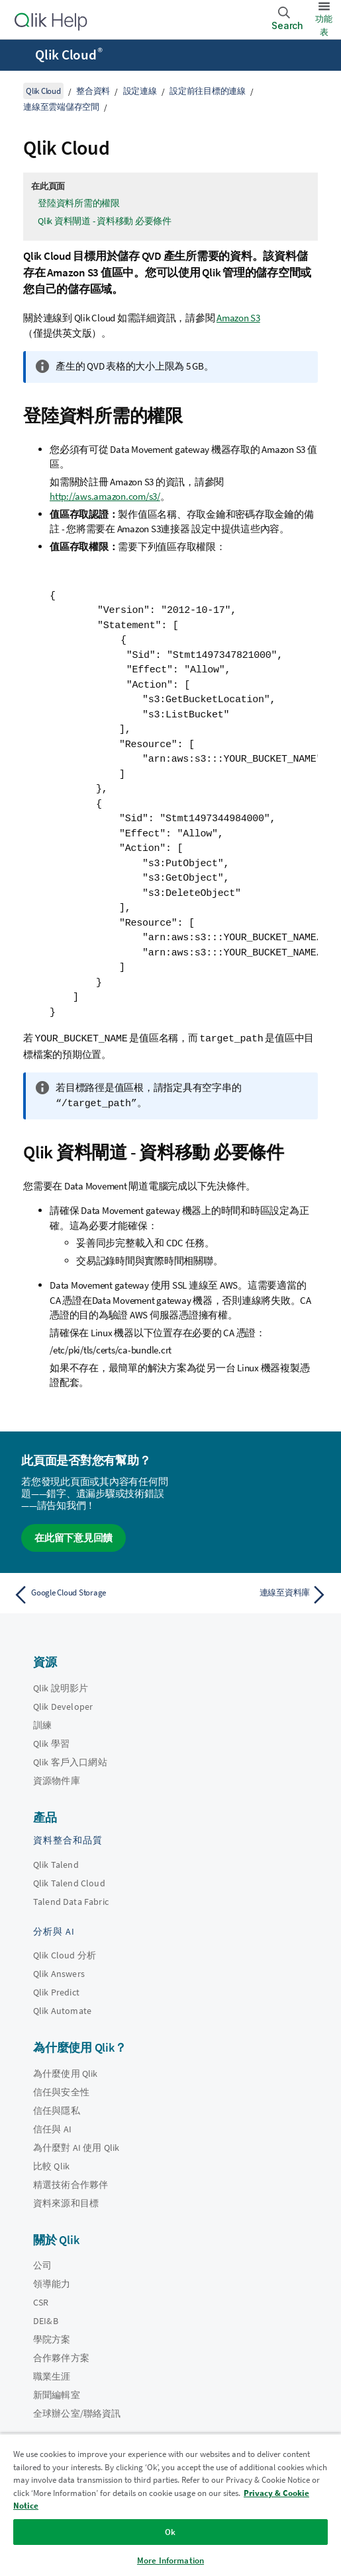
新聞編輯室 (56, 2393)
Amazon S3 (238, 317)
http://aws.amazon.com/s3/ (105, 496)
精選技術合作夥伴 (70, 2183)
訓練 (42, 1724)
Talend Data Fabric (71, 1900)
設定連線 (140, 91)
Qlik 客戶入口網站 (70, 1761)
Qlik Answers (59, 1972)
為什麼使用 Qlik (65, 2072)
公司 (42, 2264)
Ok (170, 2532)
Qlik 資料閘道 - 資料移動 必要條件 (104, 221)
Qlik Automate (62, 2009)
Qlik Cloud (69, 54)
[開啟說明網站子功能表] (18, 56)
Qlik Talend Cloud (69, 1882)
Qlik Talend (56, 1863)
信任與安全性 (61, 2091)
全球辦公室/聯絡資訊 (77, 2412)
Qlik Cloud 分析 (64, 1954)
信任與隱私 (56, 2109)
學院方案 (52, 2338)
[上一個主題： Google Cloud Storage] (89, 1593)
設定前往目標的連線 (208, 91)
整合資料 (93, 91)
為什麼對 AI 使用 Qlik (76, 2146)
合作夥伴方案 (61, 2356)
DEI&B (45, 2319)
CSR (40, 2301)
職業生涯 (52, 2375)
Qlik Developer (63, 1705)
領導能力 (52, 2282)
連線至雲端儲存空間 (61, 106)
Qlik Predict (56, 1991)
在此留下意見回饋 (73, 1536)
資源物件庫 (56, 1779)
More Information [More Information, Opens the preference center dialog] (170, 2560)
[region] (170, 2504)
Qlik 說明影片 (60, 1687)
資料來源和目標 (66, 2202)
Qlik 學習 (51, 1742)
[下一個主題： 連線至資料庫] (252, 1593)
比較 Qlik (51, 2165)
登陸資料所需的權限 (79, 203)
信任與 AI (52, 2128)
